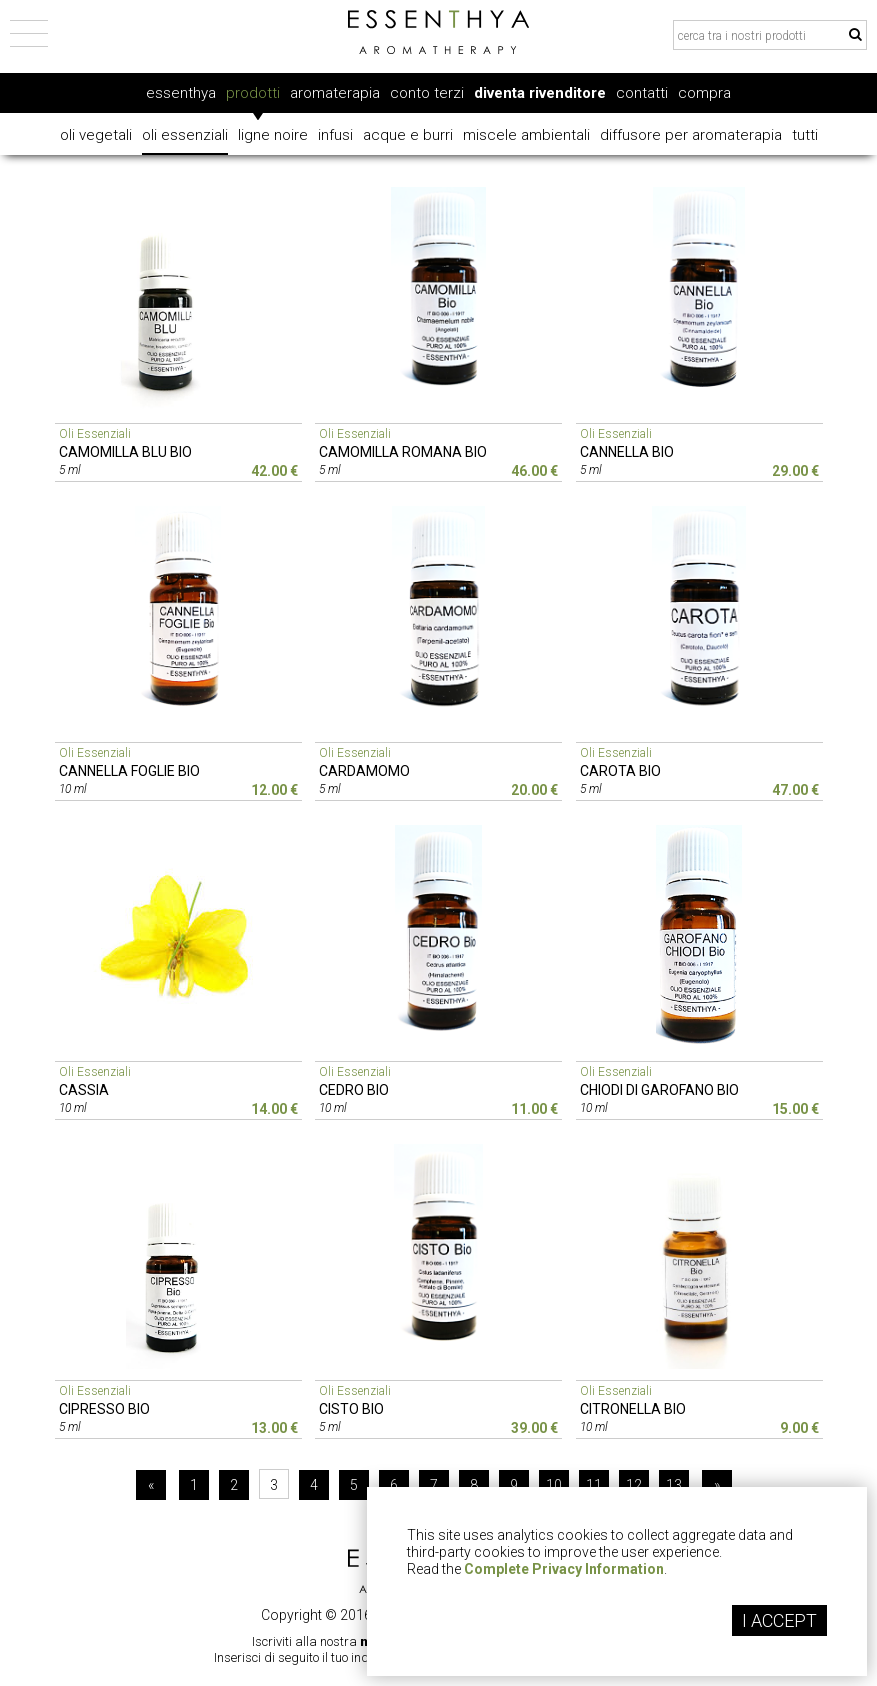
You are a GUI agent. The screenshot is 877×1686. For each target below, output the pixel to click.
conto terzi (427, 93)
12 (634, 1485)
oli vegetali (96, 135)
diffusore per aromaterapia (691, 135)
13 (674, 1485)
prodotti (253, 93)
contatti (642, 93)
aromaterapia (335, 93)
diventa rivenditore (540, 93)
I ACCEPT (779, 1620)
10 (554, 1485)
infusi (335, 135)
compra (704, 93)
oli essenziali (185, 135)
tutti (805, 135)
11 (594, 1485)
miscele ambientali (526, 135)
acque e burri (408, 135)
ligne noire (273, 135)
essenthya (181, 93)
